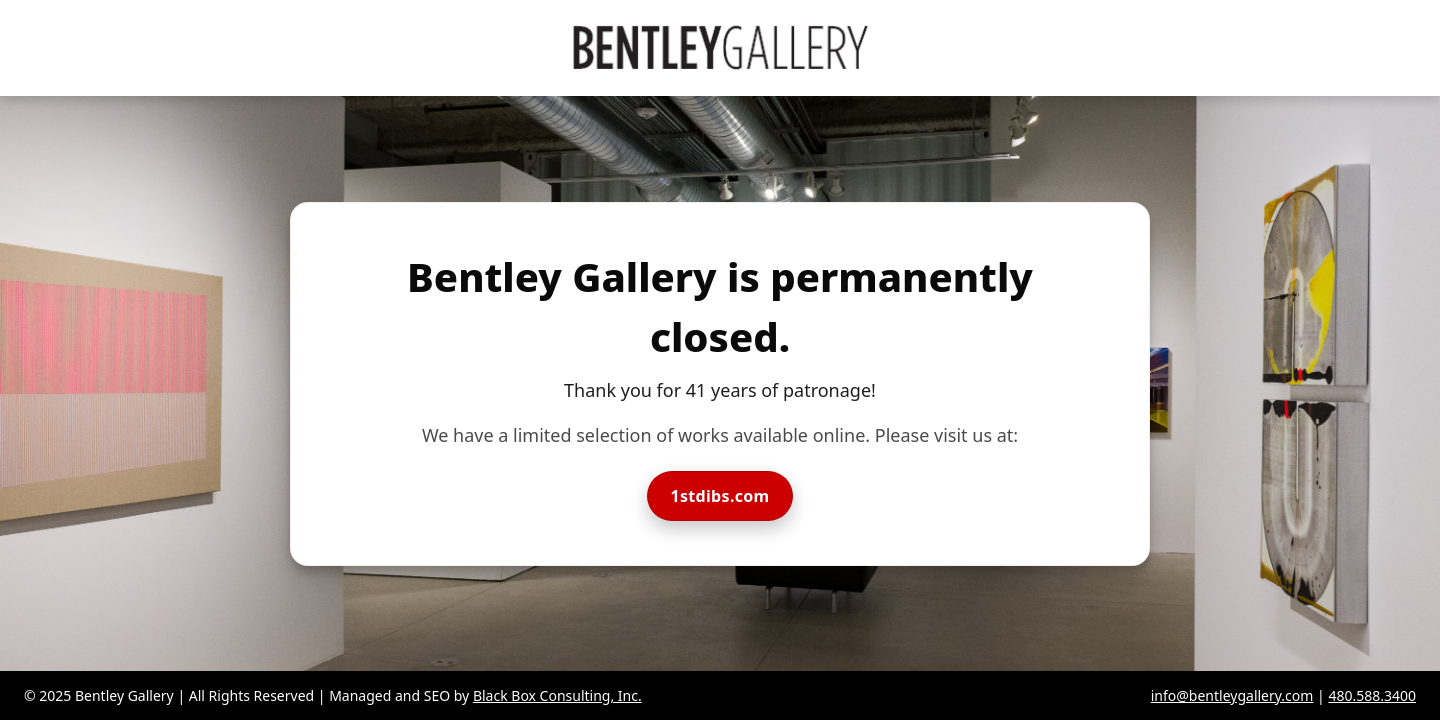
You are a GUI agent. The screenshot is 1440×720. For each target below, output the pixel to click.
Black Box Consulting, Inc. (557, 695)
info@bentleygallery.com (1232, 695)
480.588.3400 (1372, 695)
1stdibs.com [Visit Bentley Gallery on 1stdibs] (719, 496)
